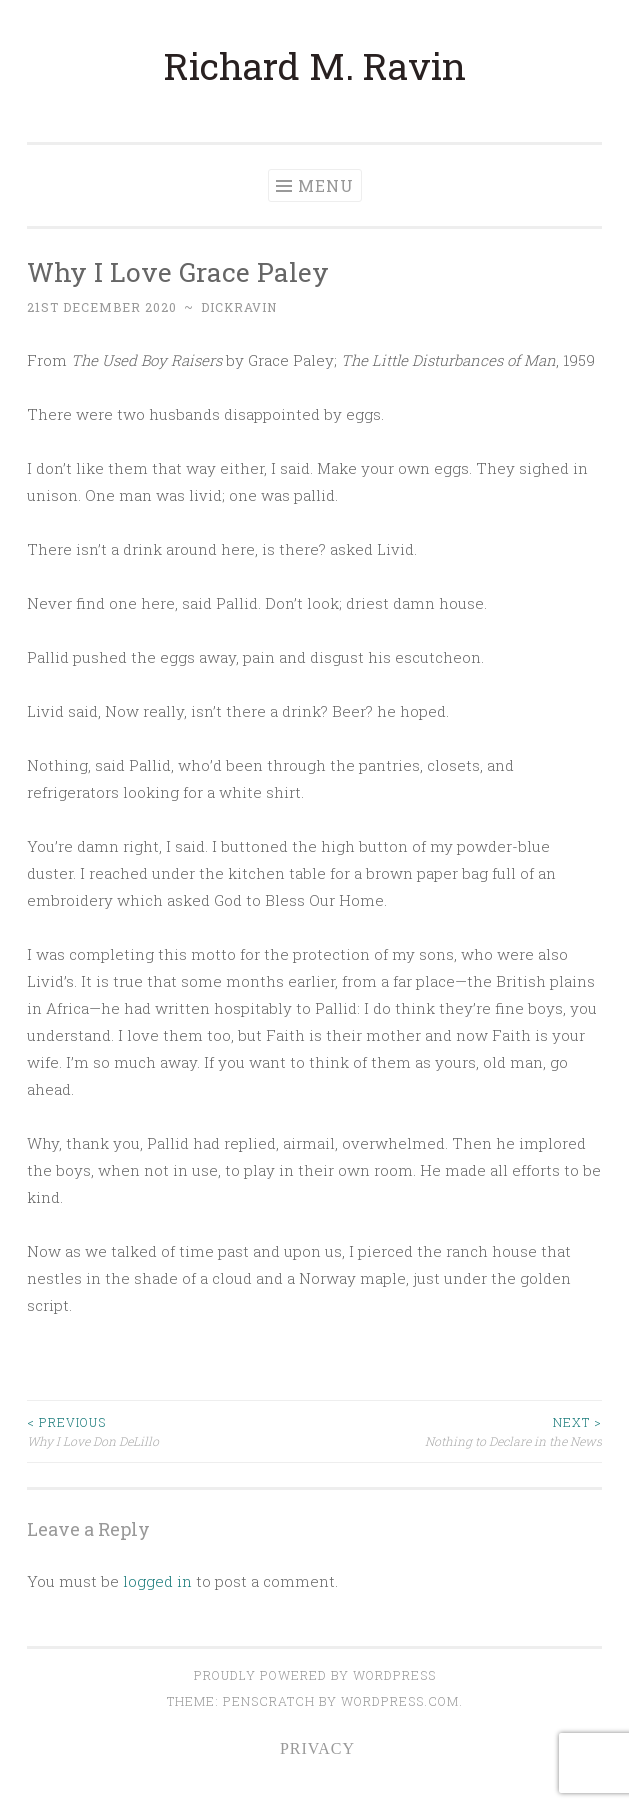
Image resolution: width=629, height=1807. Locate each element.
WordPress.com (400, 1701)
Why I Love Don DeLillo (171, 1430)
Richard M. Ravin (315, 65)
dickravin (239, 307)
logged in (157, 1581)
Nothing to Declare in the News (459, 1430)
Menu (326, 185)
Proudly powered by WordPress (315, 1675)
